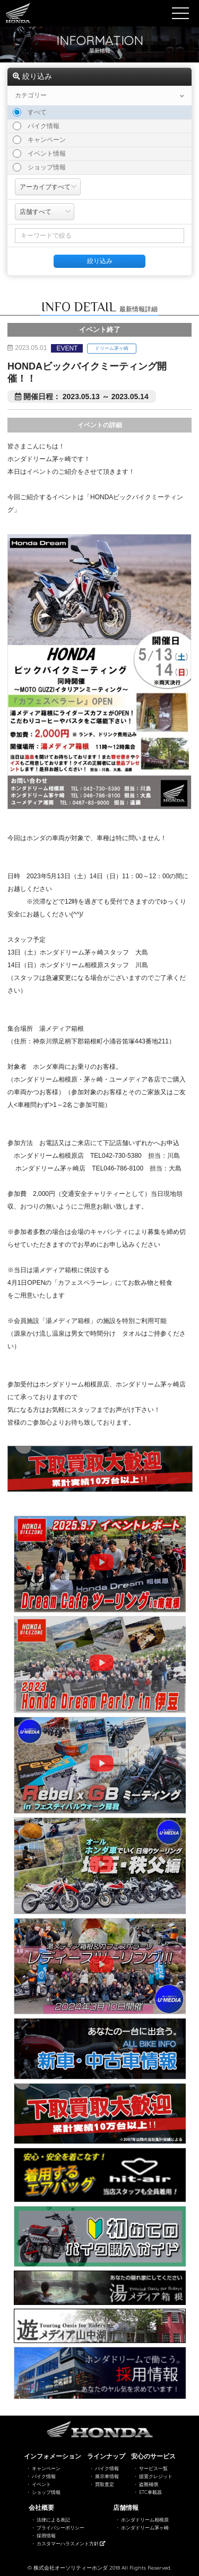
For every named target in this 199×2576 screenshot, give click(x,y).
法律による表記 (53, 2520)
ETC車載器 (150, 2492)
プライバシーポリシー (60, 2527)
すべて (30, 112)
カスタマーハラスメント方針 (71, 2543)
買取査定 (104, 2484)
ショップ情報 (39, 167)
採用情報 (46, 2535)
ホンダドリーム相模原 (145, 2520)
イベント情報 (39, 153)
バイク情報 (36, 126)
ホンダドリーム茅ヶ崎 (145, 2527)
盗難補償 (148, 2484)
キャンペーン (39, 140)
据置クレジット (155, 2476)
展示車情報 (107, 2476)
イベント (41, 2484)
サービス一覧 (153, 2468)
